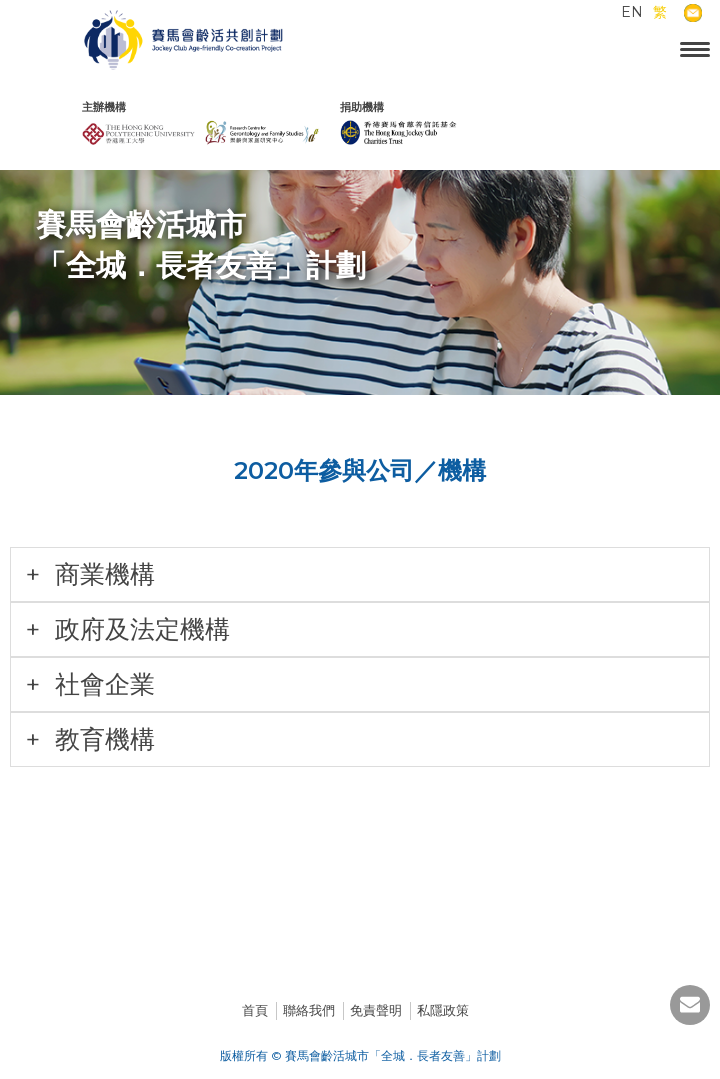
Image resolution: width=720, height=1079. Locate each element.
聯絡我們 (309, 1010)
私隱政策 (443, 1010)
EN (632, 12)
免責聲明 (376, 1010)
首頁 (255, 1010)
